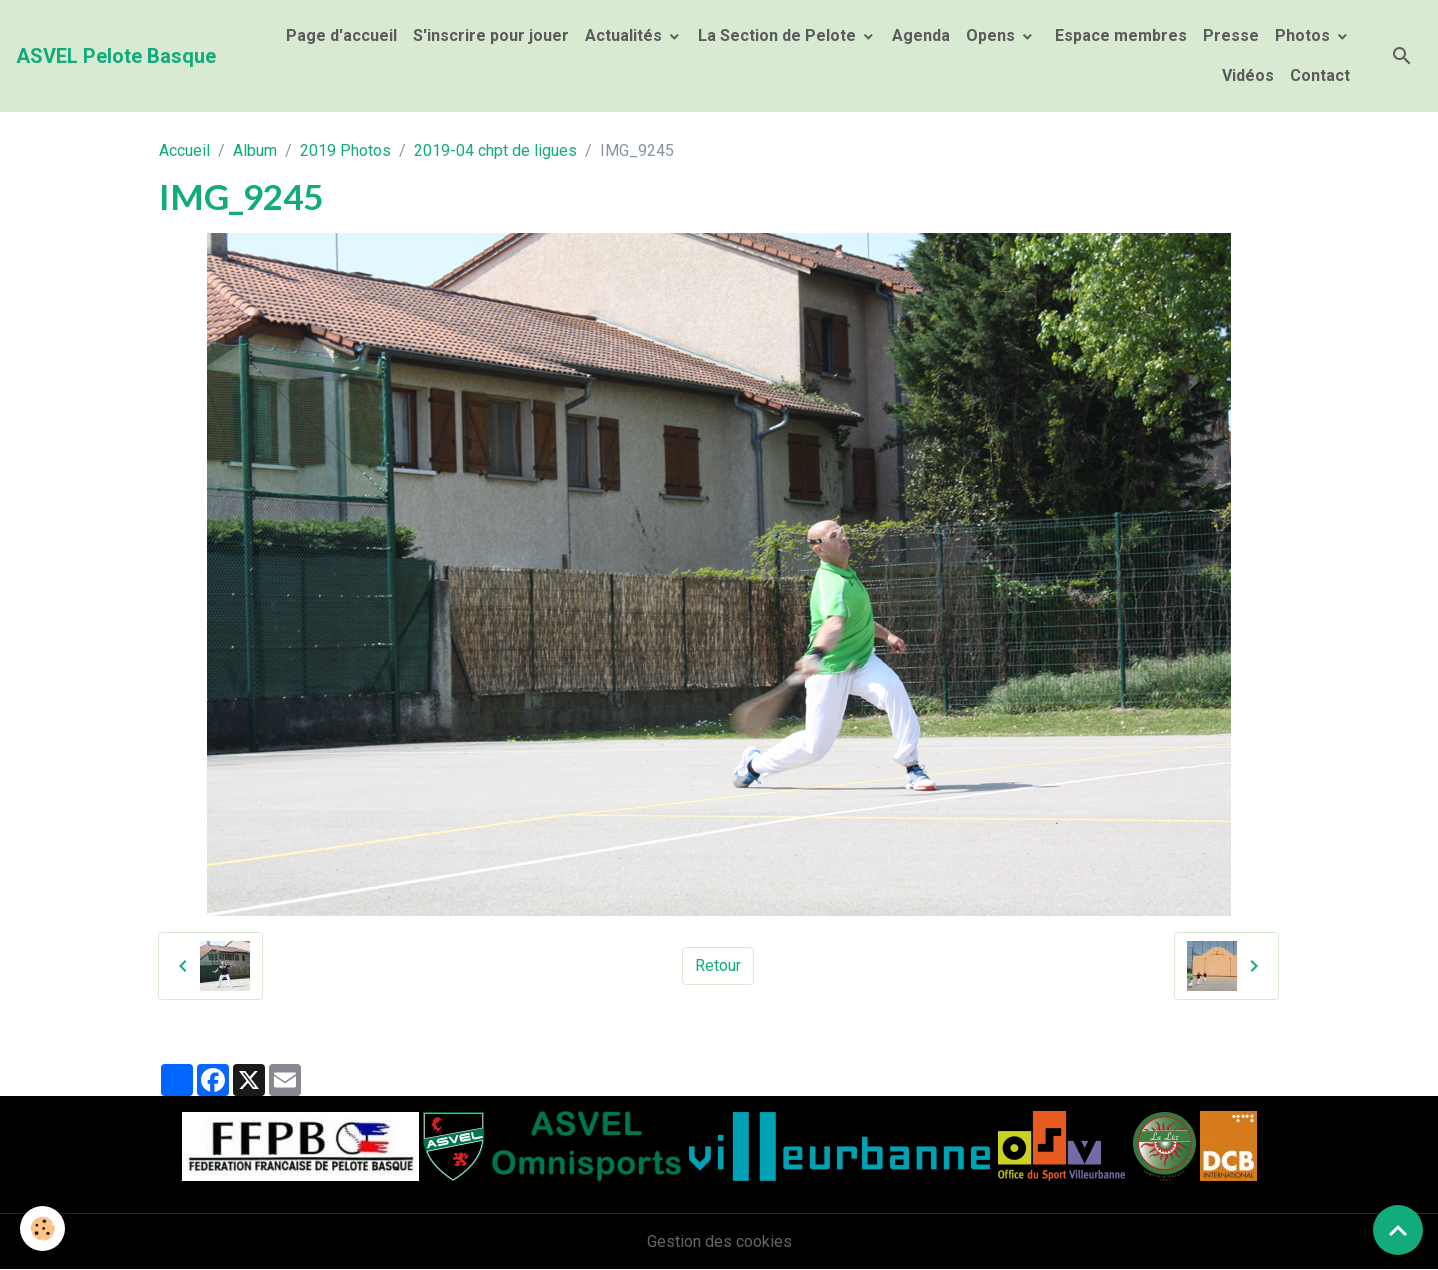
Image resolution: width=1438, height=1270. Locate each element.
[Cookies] (42, 1228)
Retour (718, 965)
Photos (1304, 35)
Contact (1320, 75)
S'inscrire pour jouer (491, 35)
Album (255, 150)
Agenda (921, 35)
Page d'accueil (341, 35)
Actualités (625, 35)
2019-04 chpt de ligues (495, 150)
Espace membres (1119, 35)
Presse (1231, 35)
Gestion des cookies (719, 1241)
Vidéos (1248, 75)
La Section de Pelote (779, 35)
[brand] (116, 56)
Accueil (184, 150)
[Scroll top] (1398, 1230)
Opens (992, 35)
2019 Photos (345, 150)
